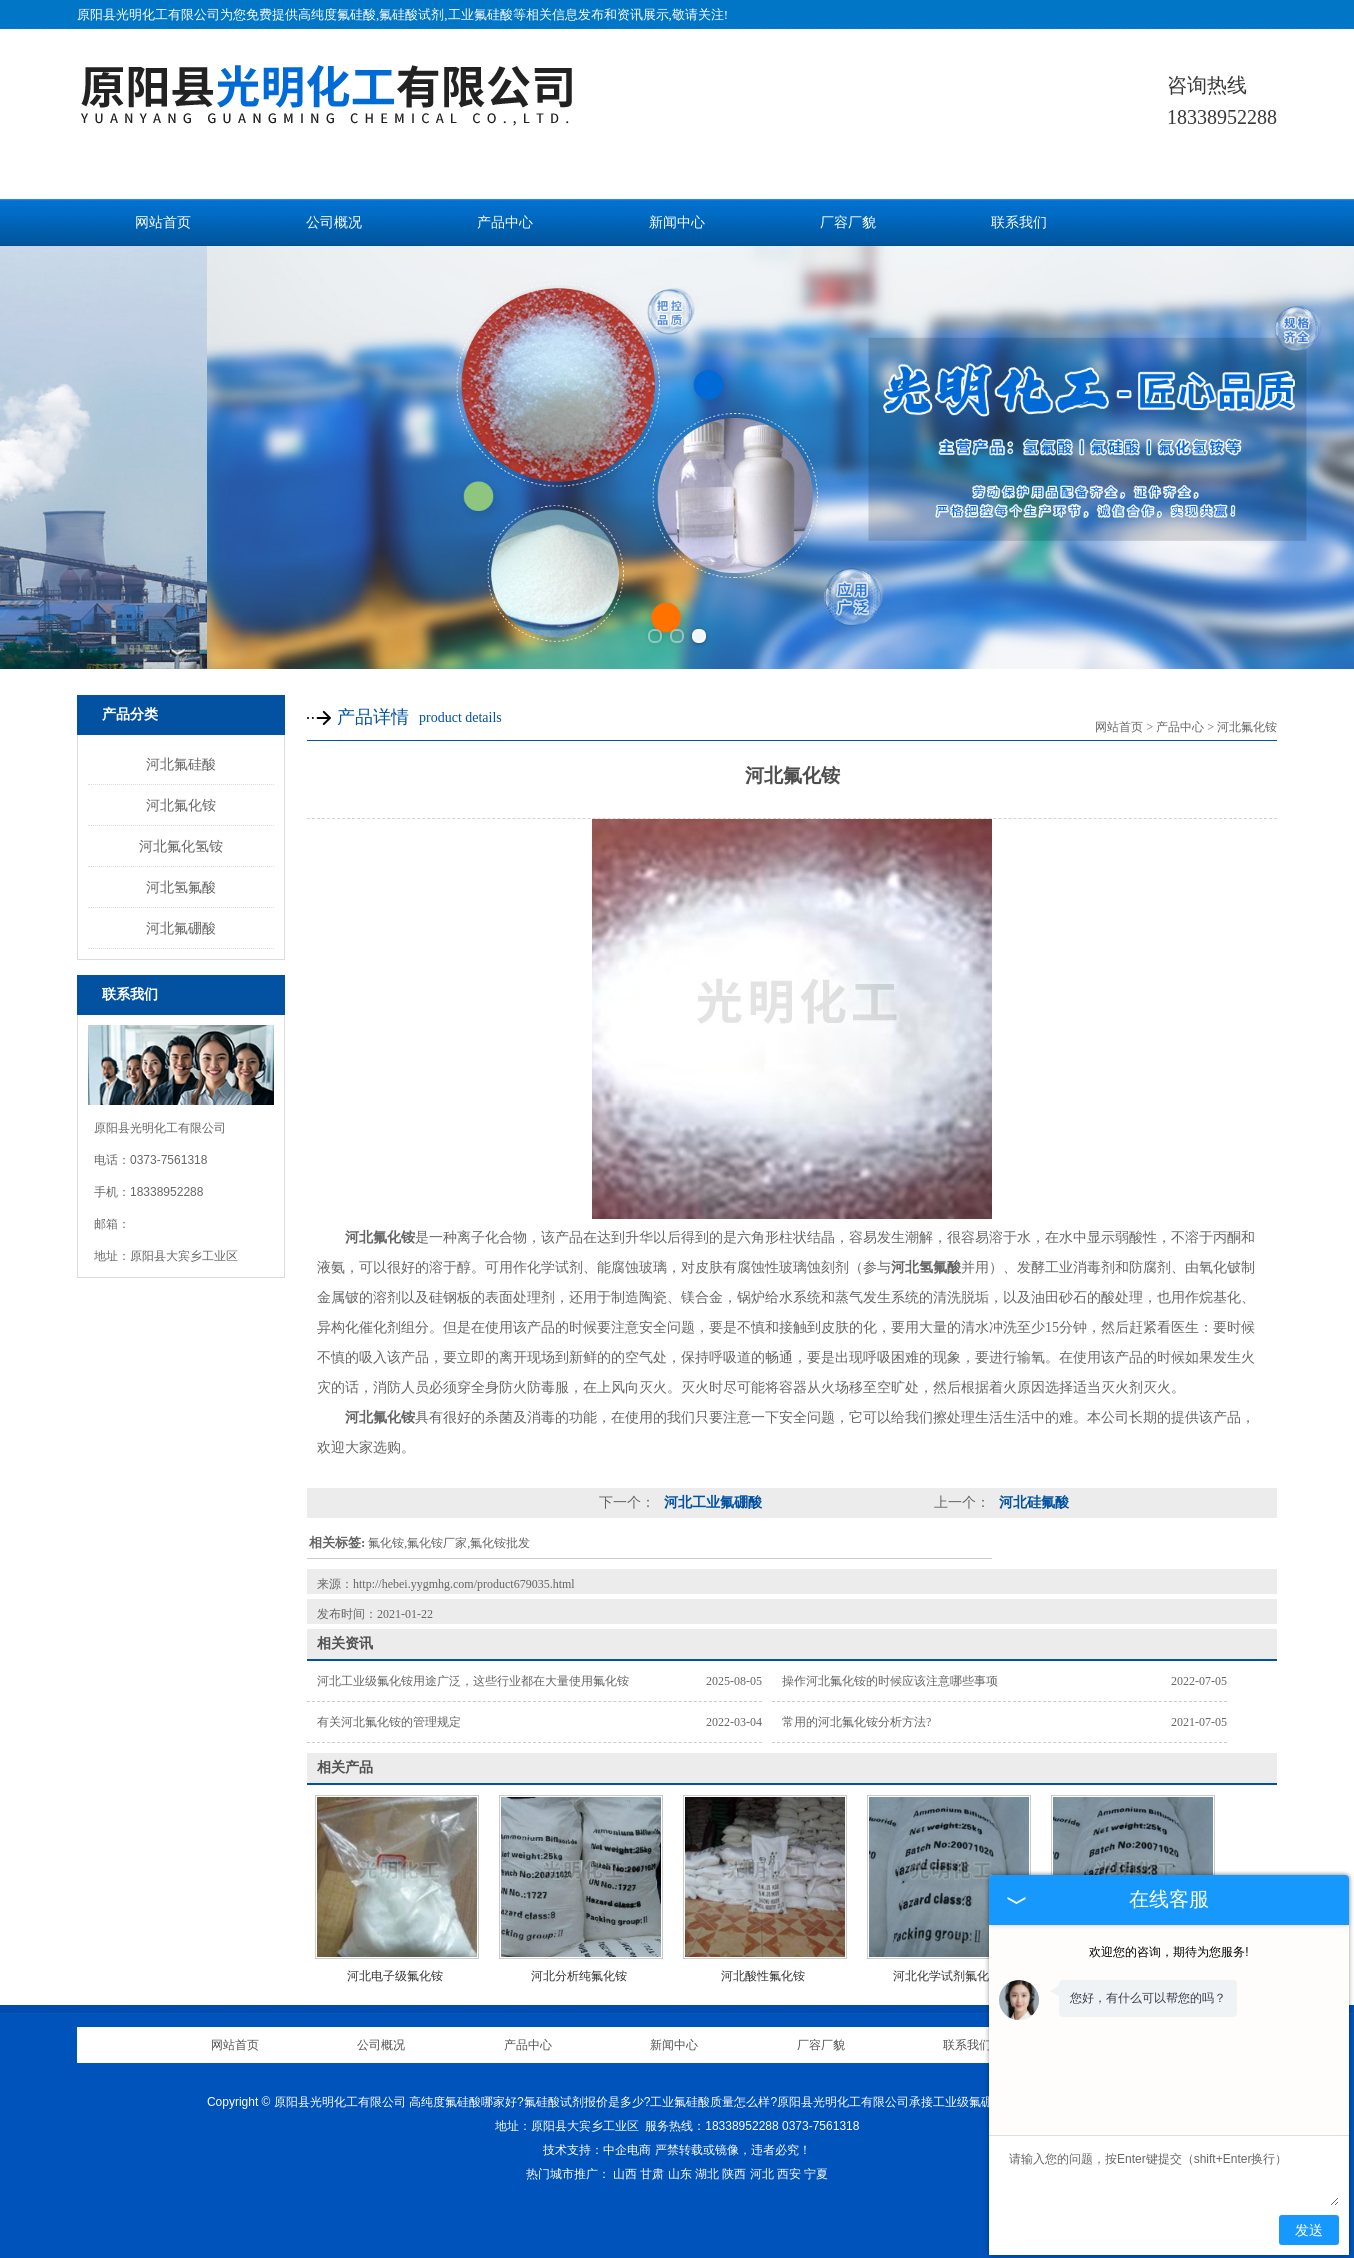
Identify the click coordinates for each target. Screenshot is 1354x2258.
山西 (625, 2174)
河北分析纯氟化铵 (579, 1976)
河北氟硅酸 (181, 764)
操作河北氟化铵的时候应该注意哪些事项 (890, 1681)
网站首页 (163, 222)
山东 (680, 2174)
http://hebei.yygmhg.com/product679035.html (464, 1584)
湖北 (707, 2174)
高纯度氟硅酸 (337, 14)
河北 (762, 2174)
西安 (789, 2174)
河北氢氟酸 (181, 887)
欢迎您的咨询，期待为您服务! (1168, 1952)
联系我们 (1019, 222)
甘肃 (652, 2174)
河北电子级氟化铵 (395, 1976)
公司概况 (334, 222)
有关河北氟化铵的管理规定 (389, 1722)
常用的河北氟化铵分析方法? (856, 1722)
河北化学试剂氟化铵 (947, 1976)
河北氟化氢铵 (181, 846)
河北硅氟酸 (1032, 1502)
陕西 (734, 2174)
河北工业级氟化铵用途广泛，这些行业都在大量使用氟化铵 (473, 1681)
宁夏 (816, 2174)
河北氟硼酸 (181, 928)
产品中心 (505, 222)
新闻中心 (677, 222)
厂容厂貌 (848, 222)
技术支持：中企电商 (597, 2150)
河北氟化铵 (181, 805)
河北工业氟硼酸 (711, 1502)
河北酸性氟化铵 (763, 1976)
